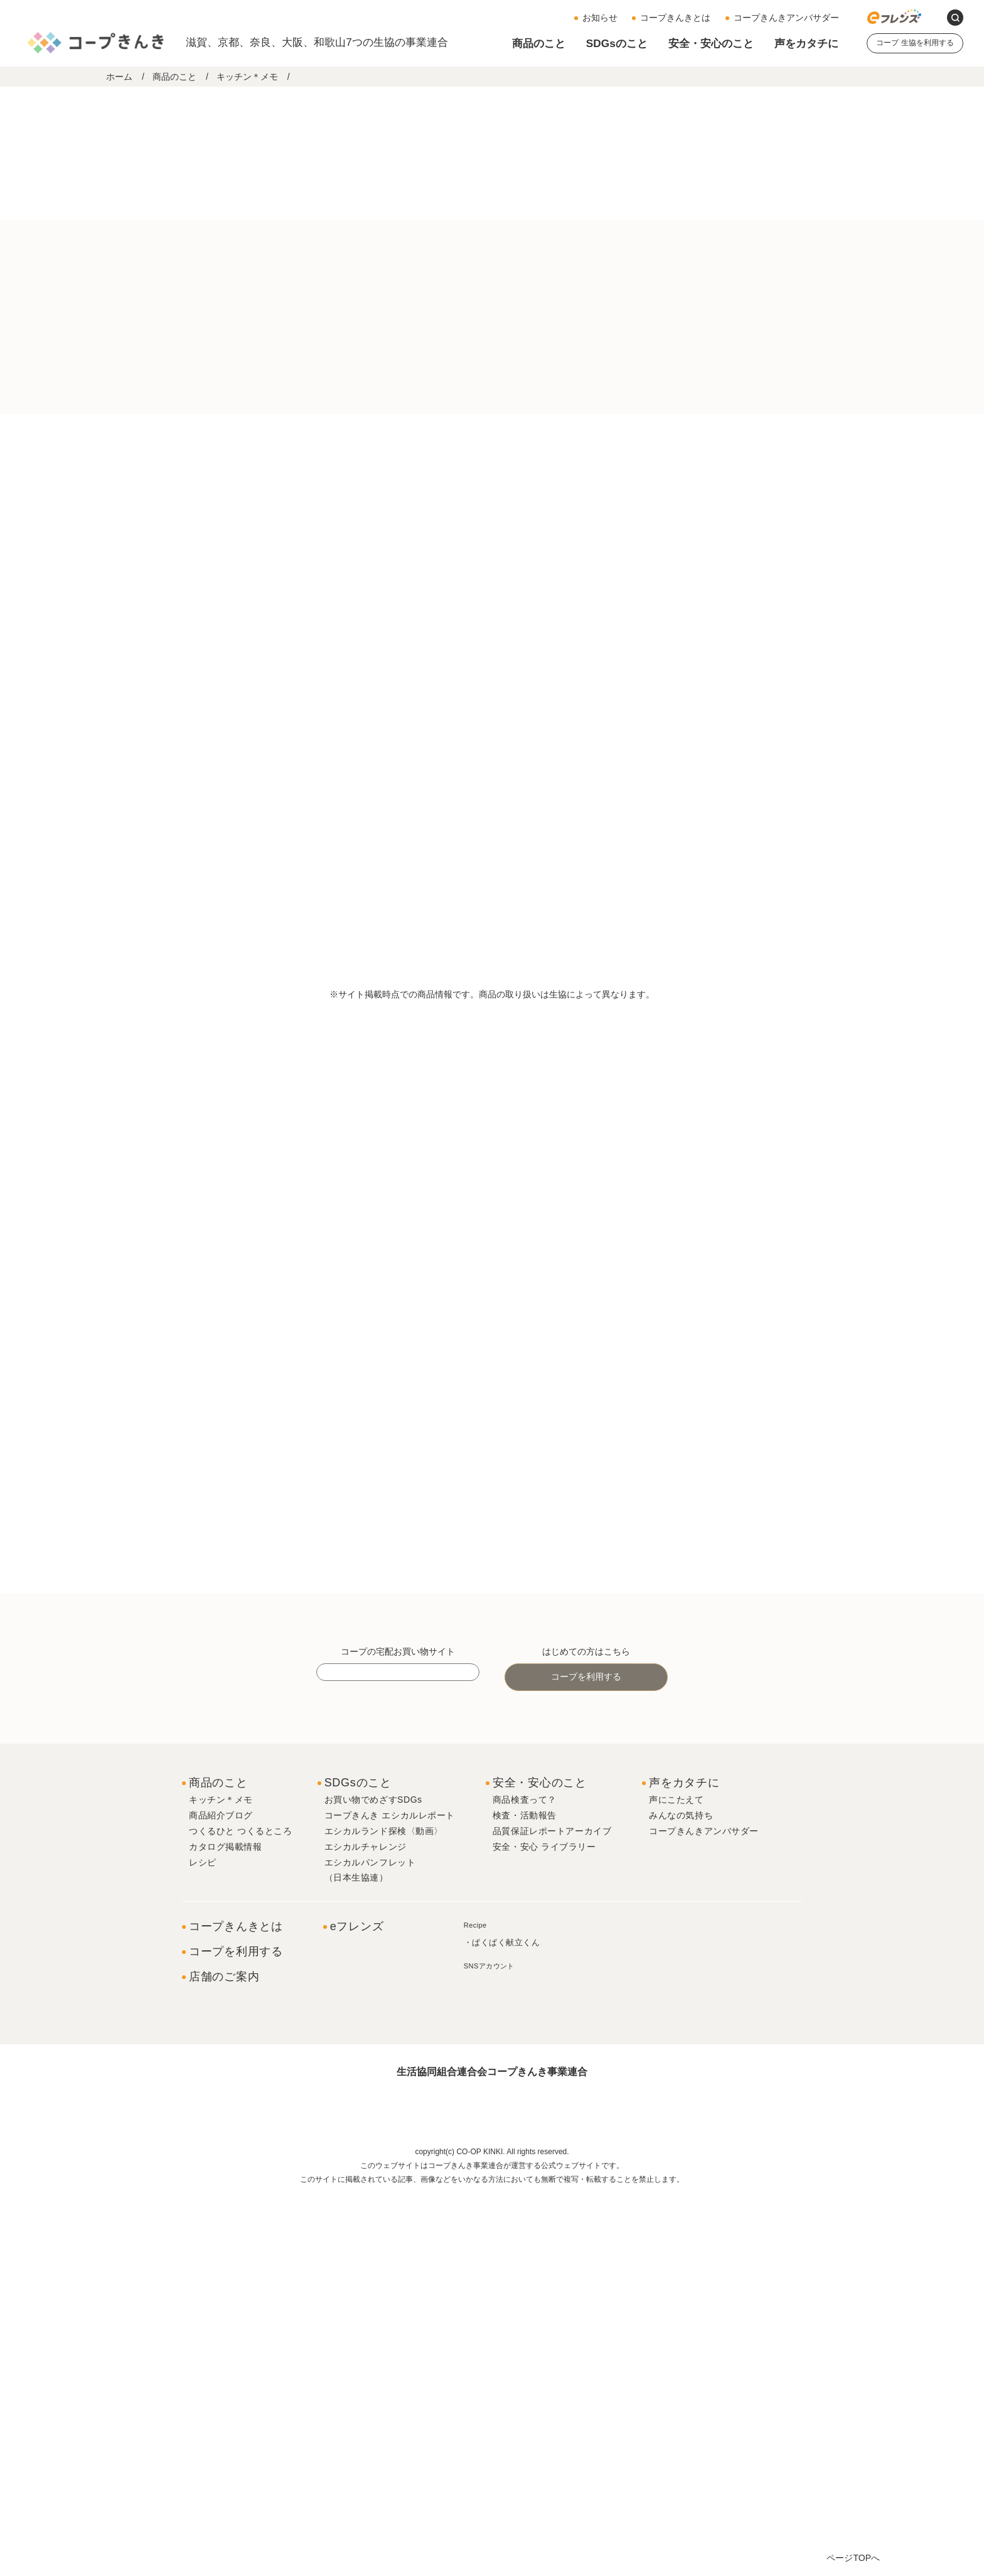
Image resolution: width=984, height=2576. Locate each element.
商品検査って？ (525, 2173)
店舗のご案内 (224, 2349)
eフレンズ (357, 2299)
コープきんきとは (675, 18)
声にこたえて (676, 2173)
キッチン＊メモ (247, 77)
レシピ (203, 2235)
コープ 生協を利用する (914, 42)
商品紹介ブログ (221, 2189)
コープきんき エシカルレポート (389, 2189)
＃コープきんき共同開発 (406, 600)
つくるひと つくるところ (240, 2204)
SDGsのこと (617, 43)
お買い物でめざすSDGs (373, 2173)
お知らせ (600, 18)
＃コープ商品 (322, 600)
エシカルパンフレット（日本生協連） (370, 2242)
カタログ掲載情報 (225, 2219)
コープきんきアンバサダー (786, 18)
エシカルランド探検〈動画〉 (383, 2204)
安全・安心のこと (711, 43)
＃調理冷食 (485, 600)
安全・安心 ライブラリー (544, 2219)
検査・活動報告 (525, 2189)
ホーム (119, 77)
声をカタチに (806, 43)
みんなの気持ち (681, 2189)
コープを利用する (586, 2050)
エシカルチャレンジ (365, 2219)
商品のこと (538, 43)
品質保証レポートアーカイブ (552, 2204)
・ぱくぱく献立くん (502, 2316)
